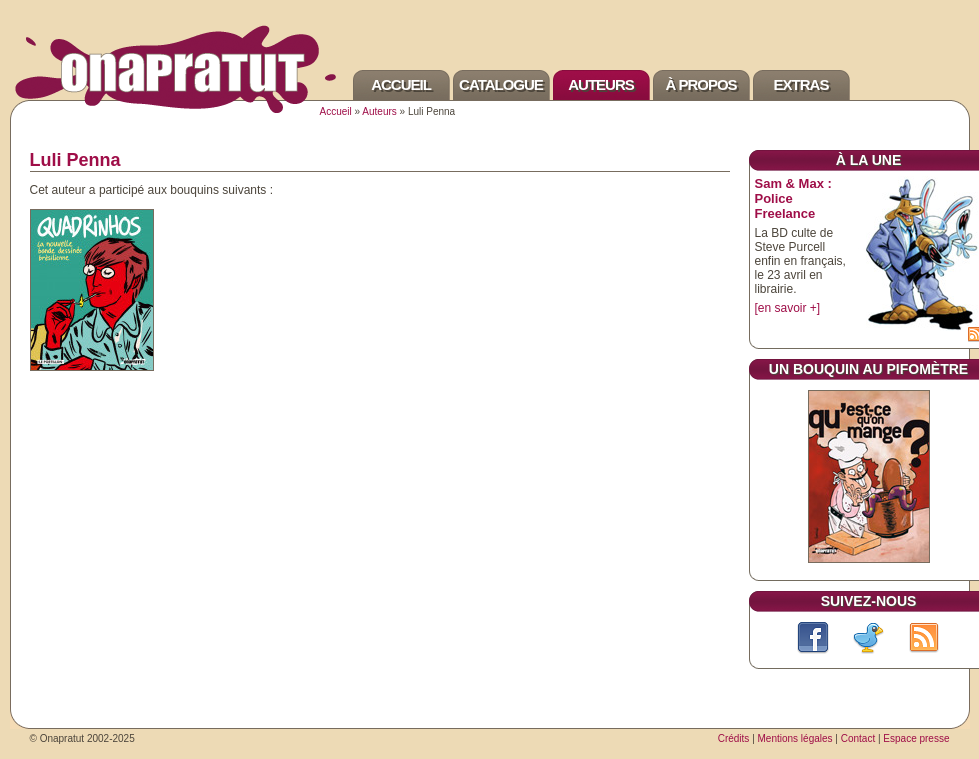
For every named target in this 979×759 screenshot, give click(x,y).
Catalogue (501, 84)
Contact (858, 738)
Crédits (734, 738)
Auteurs (601, 84)
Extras (801, 84)
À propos (700, 84)
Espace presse (916, 738)
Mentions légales (795, 738)
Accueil (401, 84)
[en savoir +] (788, 308)
